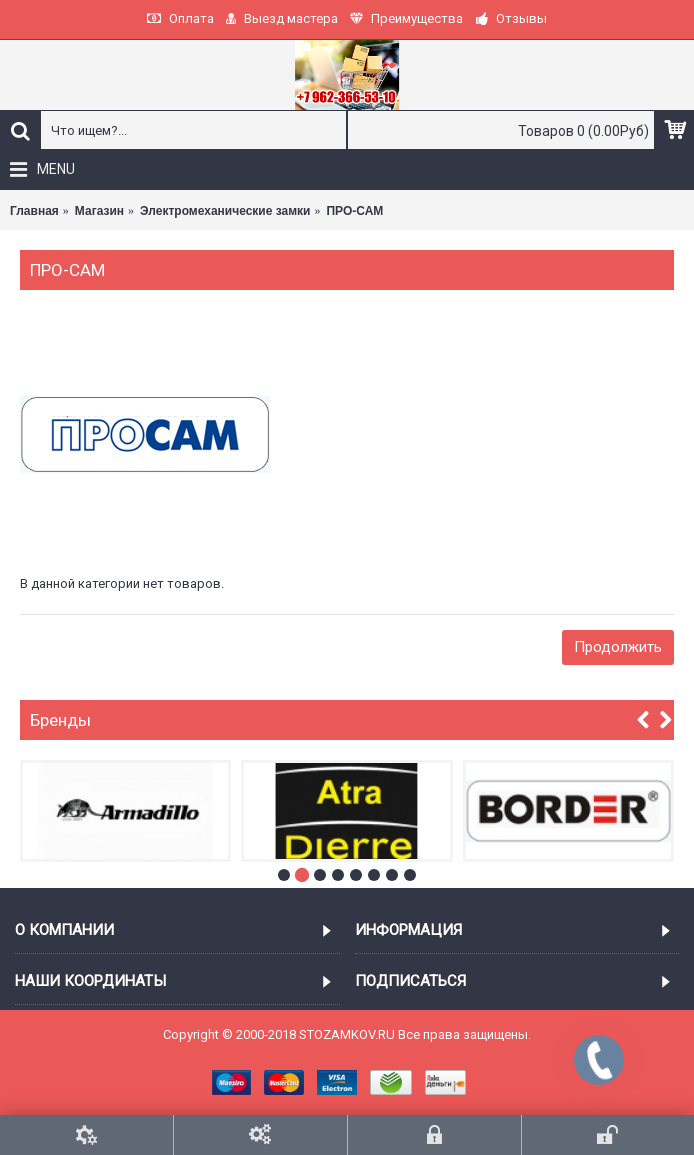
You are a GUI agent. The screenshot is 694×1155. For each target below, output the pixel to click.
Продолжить (618, 647)
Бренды (60, 720)
